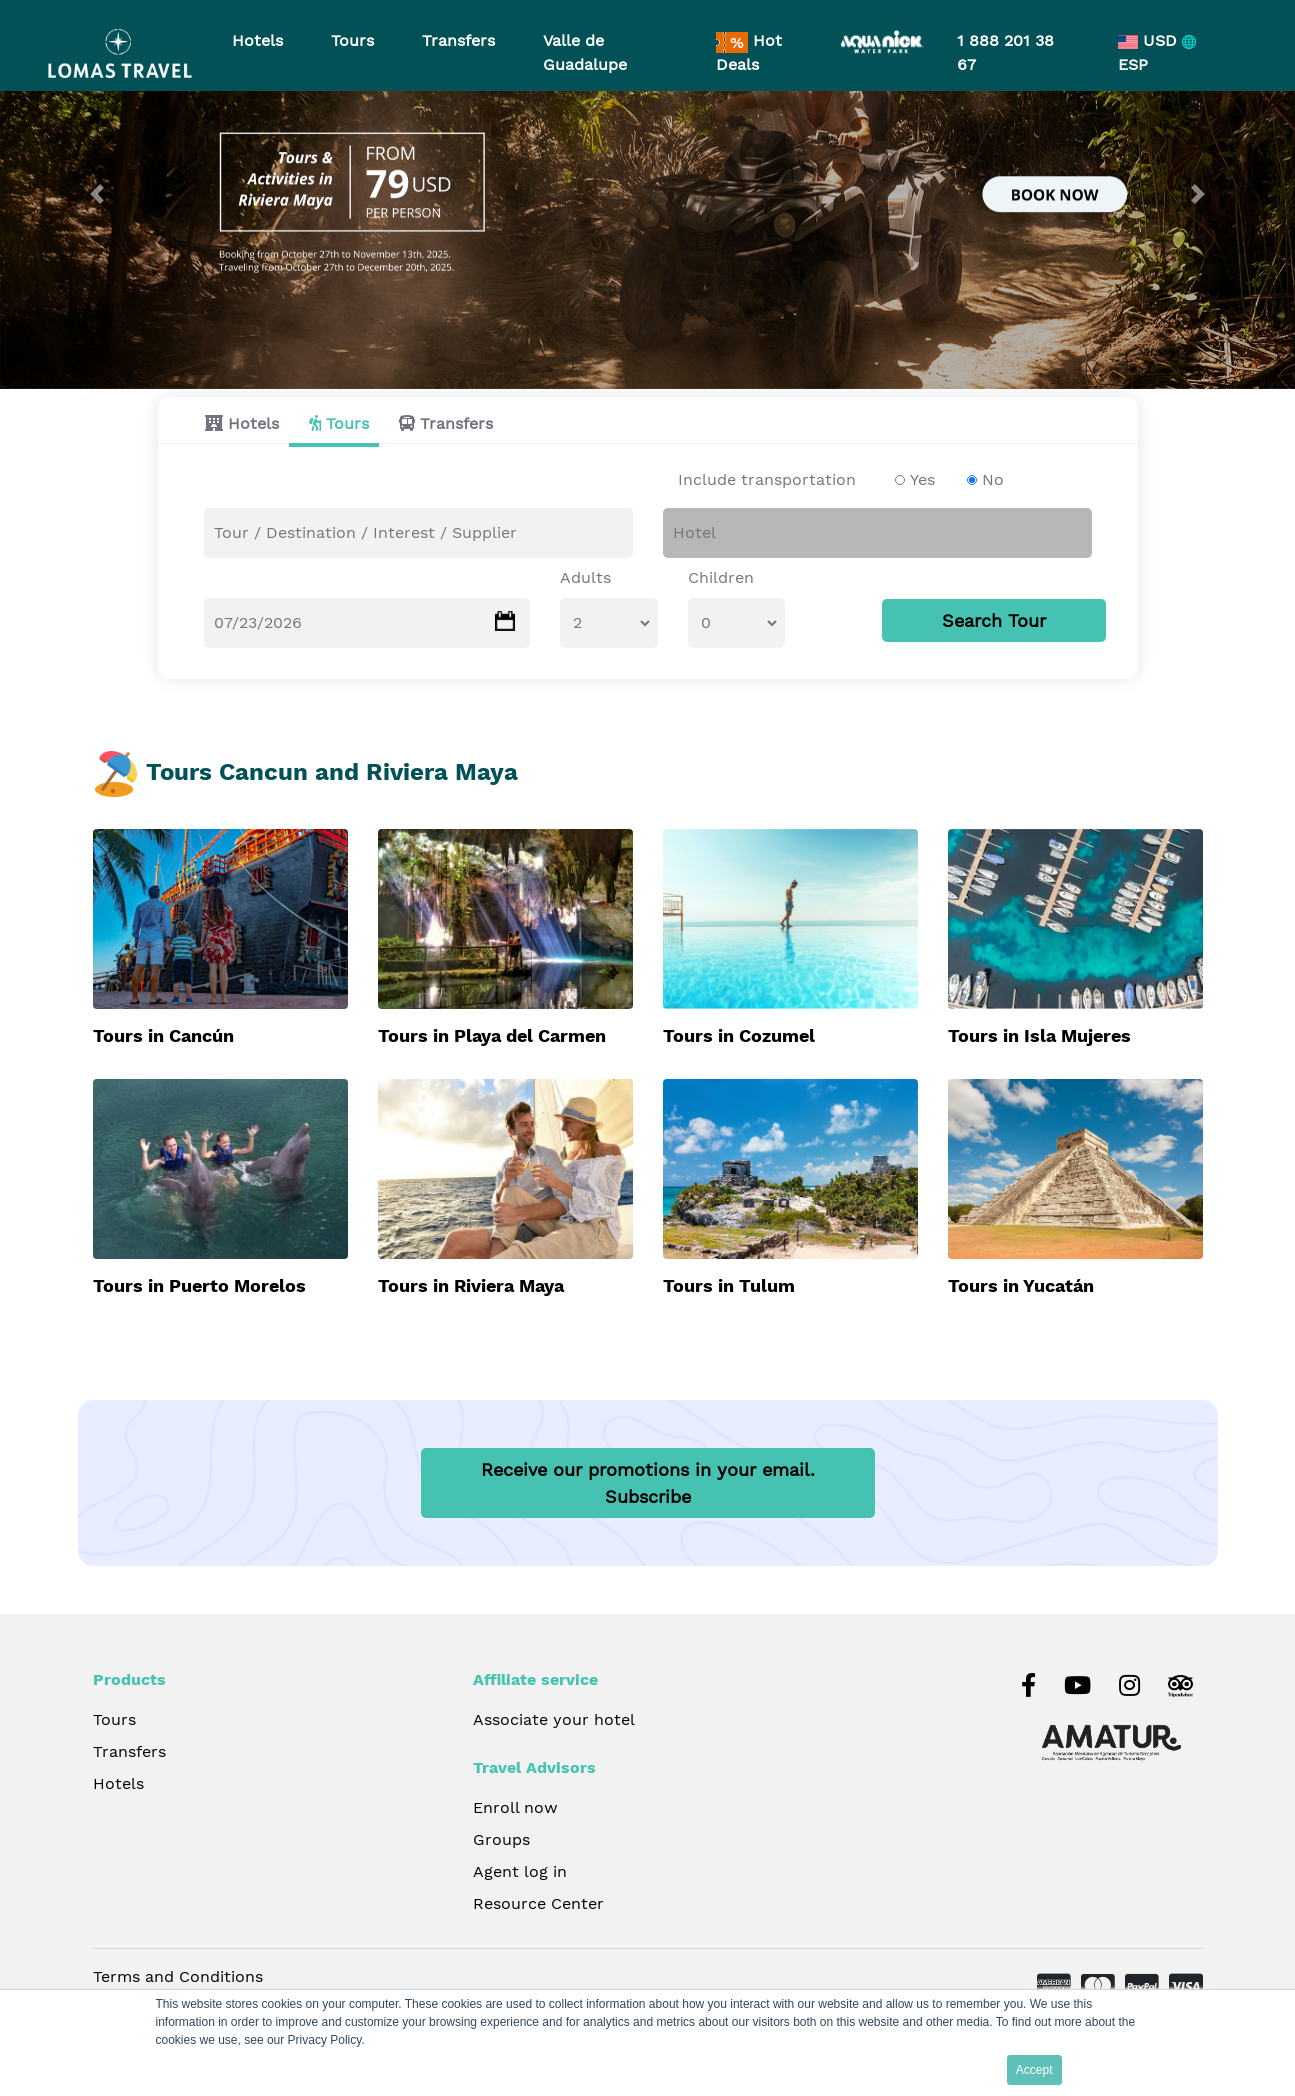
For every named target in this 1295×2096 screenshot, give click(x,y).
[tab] (237, 424)
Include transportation (767, 480)
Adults (585, 578)
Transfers (456, 424)
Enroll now (515, 1809)
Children (721, 578)
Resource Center (538, 1905)
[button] (97, 194)
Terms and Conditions (178, 1978)
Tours (347, 424)
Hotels (253, 424)
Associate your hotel (554, 1721)
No (993, 480)
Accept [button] (1034, 2070)
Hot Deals (749, 52)
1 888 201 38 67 (1005, 52)
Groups (501, 1841)
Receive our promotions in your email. (648, 1485)
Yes (922, 480)
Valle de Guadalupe (585, 52)
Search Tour (994, 621)
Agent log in (520, 1873)
